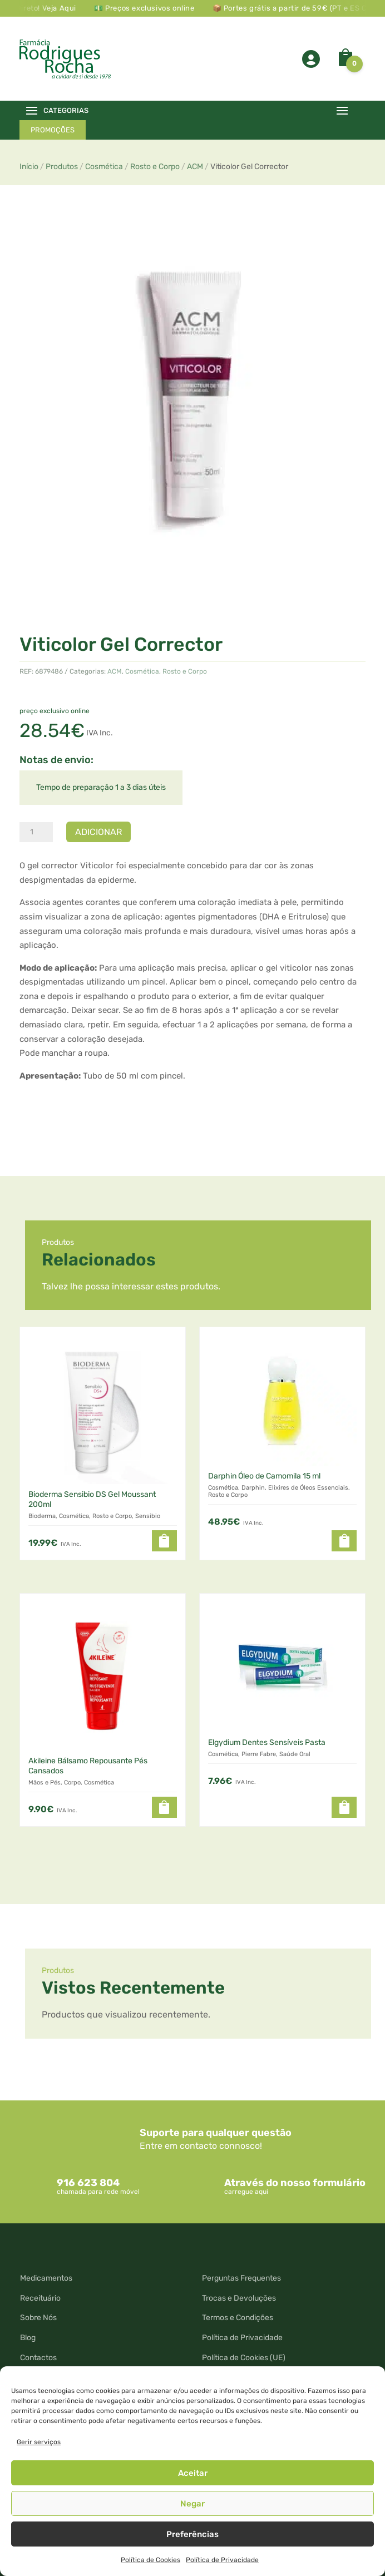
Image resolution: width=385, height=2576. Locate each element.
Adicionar (98, 832)
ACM (195, 166)
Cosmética (104, 166)
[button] (164, 1540)
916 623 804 (88, 2183)
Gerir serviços (39, 2442)
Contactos (38, 2357)
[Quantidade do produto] (36, 832)
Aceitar (193, 2473)
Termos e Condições (237, 2317)
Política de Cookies (150, 2560)
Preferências (192, 2534)
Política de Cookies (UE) (243, 2357)
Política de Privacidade (222, 2560)
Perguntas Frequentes (241, 2278)
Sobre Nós (38, 2317)
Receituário (40, 2298)
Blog (28, 2337)
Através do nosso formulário (295, 2183)
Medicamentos (46, 2278)
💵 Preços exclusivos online (155, 8)
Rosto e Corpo (155, 166)
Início (28, 166)
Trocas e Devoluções (239, 2298)
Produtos (62, 166)
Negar (192, 2504)
